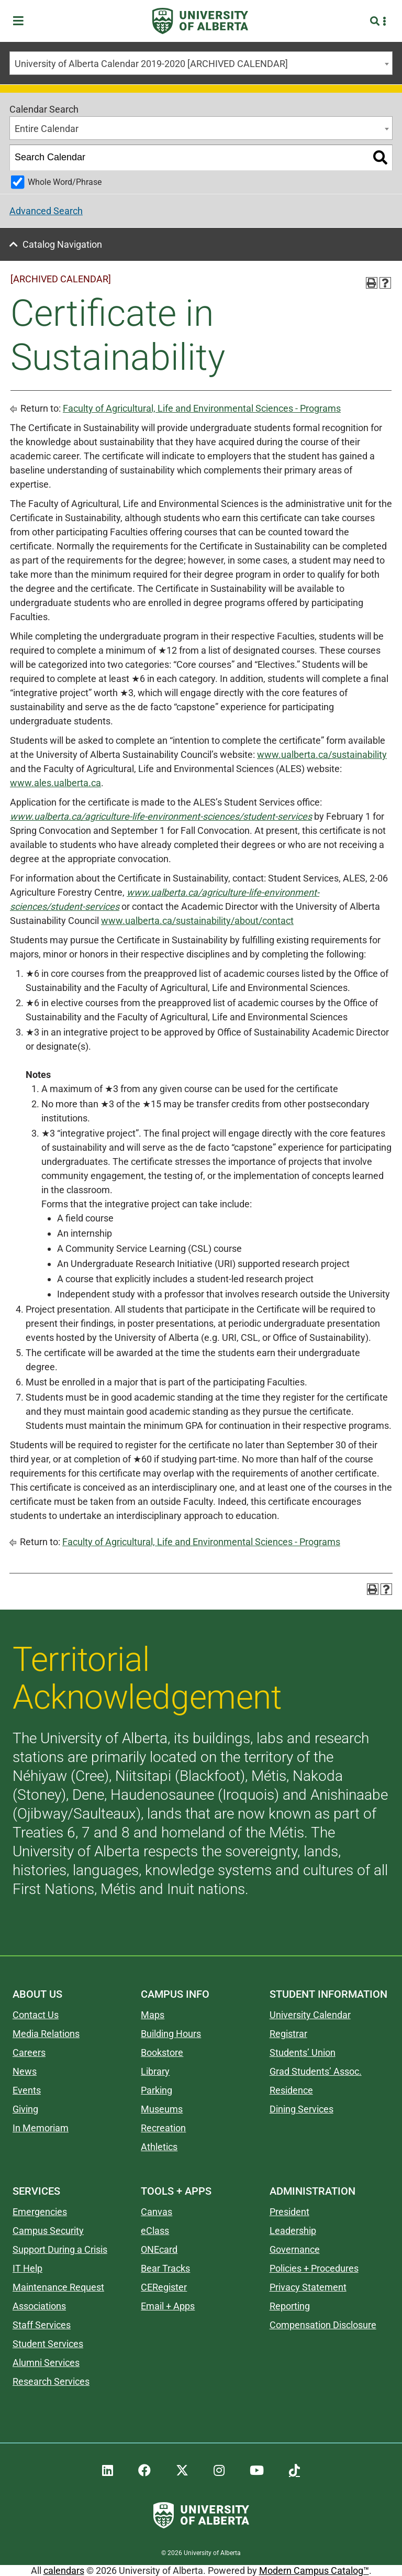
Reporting (290, 2305)
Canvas (156, 2211)
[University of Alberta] (200, 21)
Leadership (293, 2230)
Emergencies (40, 2211)
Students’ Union (303, 2052)
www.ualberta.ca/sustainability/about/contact (197, 920)
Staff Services (42, 2324)
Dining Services (301, 2109)
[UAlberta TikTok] (294, 2470)
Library (155, 2071)
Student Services (48, 2343)
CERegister (164, 2287)
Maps (152, 2014)
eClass (155, 2230)
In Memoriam (41, 2127)
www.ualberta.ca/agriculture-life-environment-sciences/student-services (161, 816)
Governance (295, 2249)
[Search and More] (376, 21)
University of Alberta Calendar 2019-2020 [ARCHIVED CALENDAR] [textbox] (151, 63)
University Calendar (310, 2014)
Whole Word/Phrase (65, 182)
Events (27, 2090)
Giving (25, 2109)
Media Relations (46, 2033)
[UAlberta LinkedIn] (107, 2470)
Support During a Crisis (60, 2249)
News (25, 2071)
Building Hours (171, 2033)
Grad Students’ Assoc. (316, 2071)
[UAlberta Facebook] (144, 2470)
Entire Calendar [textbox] (47, 128)
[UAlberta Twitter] (182, 2470)
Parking (156, 2090)
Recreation (163, 2127)
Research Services (51, 2381)
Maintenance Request (58, 2287)
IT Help (27, 2268)
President (289, 2211)
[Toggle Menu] (21, 21)
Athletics (159, 2146)
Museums (162, 2109)
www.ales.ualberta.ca (55, 782)
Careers (29, 2052)
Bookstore (162, 2052)
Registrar (288, 2033)
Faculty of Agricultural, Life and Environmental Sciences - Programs (202, 408)
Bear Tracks (165, 2268)
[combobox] (201, 63)
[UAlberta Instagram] (219, 2470)
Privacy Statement (308, 2287)
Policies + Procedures (314, 2268)
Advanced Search (46, 210)
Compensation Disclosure (323, 2324)
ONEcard (159, 2249)
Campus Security (48, 2230)
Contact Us (36, 2014)
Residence (291, 2090)
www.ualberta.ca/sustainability (322, 754)
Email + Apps (168, 2305)
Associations (39, 2305)
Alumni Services (46, 2362)
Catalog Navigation (62, 244)
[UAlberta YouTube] (256, 2470)
